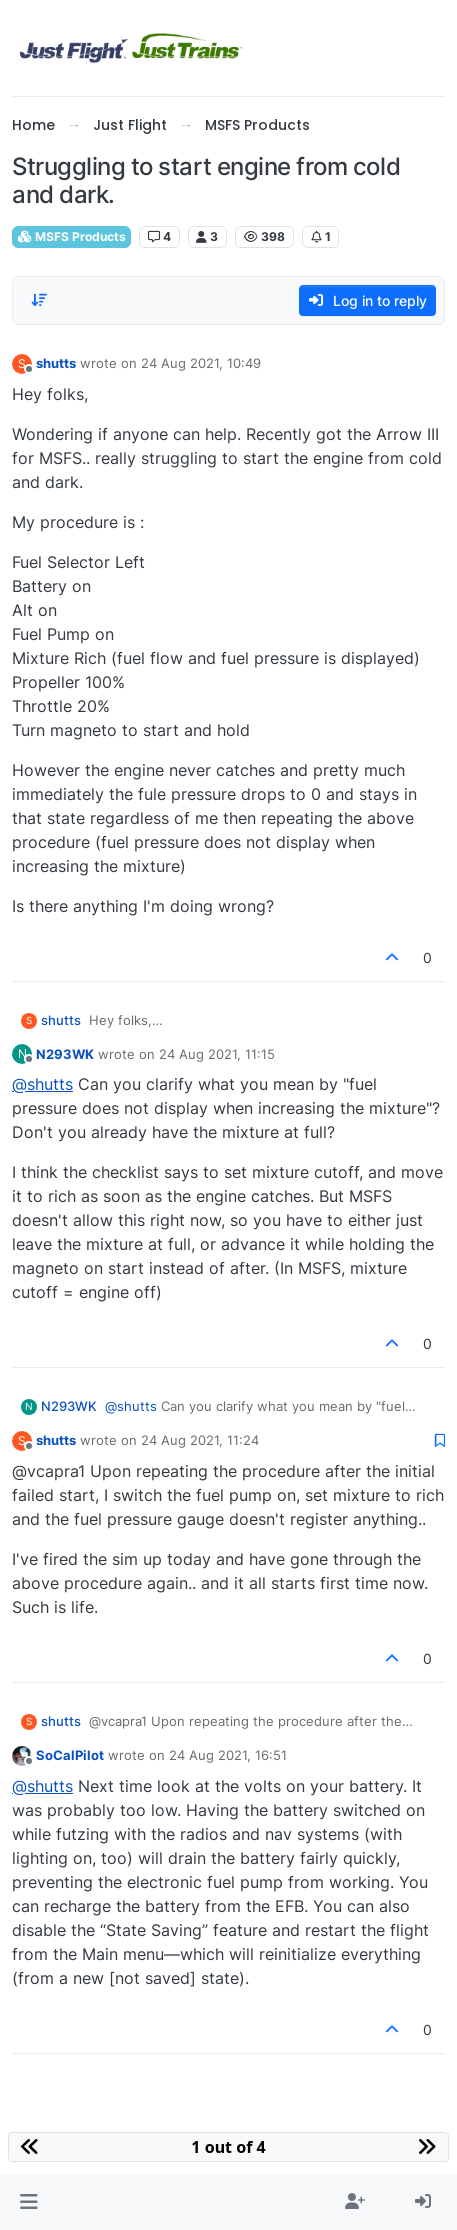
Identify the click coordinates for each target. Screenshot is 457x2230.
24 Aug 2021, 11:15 (217, 1054)
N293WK (65, 1054)
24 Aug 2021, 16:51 (228, 1755)
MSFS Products (71, 236)
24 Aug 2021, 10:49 (201, 363)
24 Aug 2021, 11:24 (200, 1440)
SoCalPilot (70, 1755)
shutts (56, 363)
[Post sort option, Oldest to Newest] (39, 300)
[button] (28, 2202)
